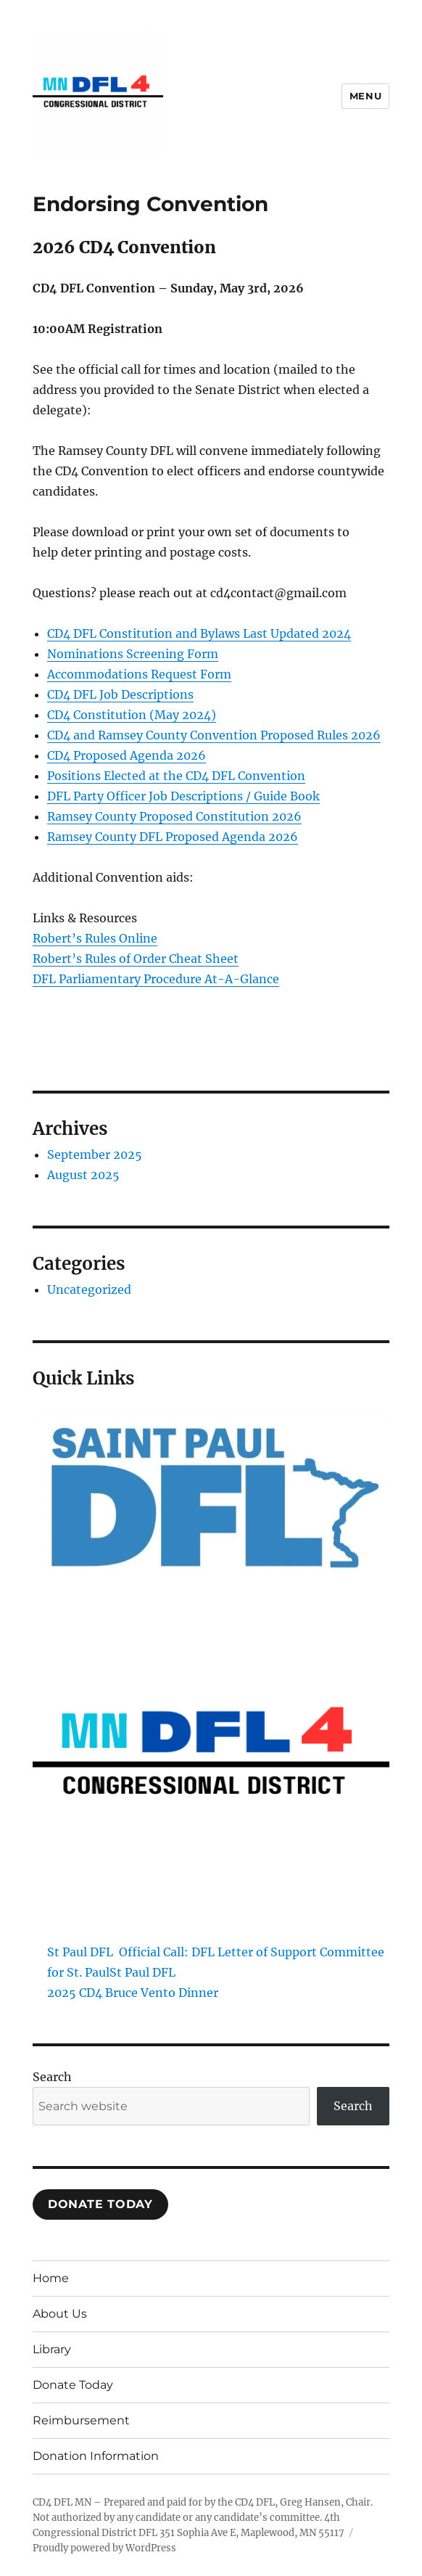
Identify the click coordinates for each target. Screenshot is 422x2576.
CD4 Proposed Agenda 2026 (126, 755)
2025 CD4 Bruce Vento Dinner (132, 1992)
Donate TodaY (100, 2204)
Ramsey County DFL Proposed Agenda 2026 (172, 836)
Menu (365, 96)
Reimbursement (81, 2420)
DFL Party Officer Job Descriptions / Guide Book (183, 796)
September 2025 (94, 1154)
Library (52, 2349)
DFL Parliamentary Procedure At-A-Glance (156, 979)
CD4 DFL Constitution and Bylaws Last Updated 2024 (199, 633)
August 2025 (83, 1175)
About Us (60, 2314)
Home (51, 2278)
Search (52, 2077)
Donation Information (96, 2456)
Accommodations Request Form (139, 674)
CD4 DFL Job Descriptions (120, 694)
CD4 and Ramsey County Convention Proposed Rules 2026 (214, 735)
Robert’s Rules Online (95, 938)
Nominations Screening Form (132, 654)
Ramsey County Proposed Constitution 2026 (174, 816)
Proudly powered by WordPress (104, 2548)
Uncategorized (89, 1289)
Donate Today (73, 2385)
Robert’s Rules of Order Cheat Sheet (136, 958)
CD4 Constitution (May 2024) (131, 714)
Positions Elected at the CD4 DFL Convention (176, 775)
